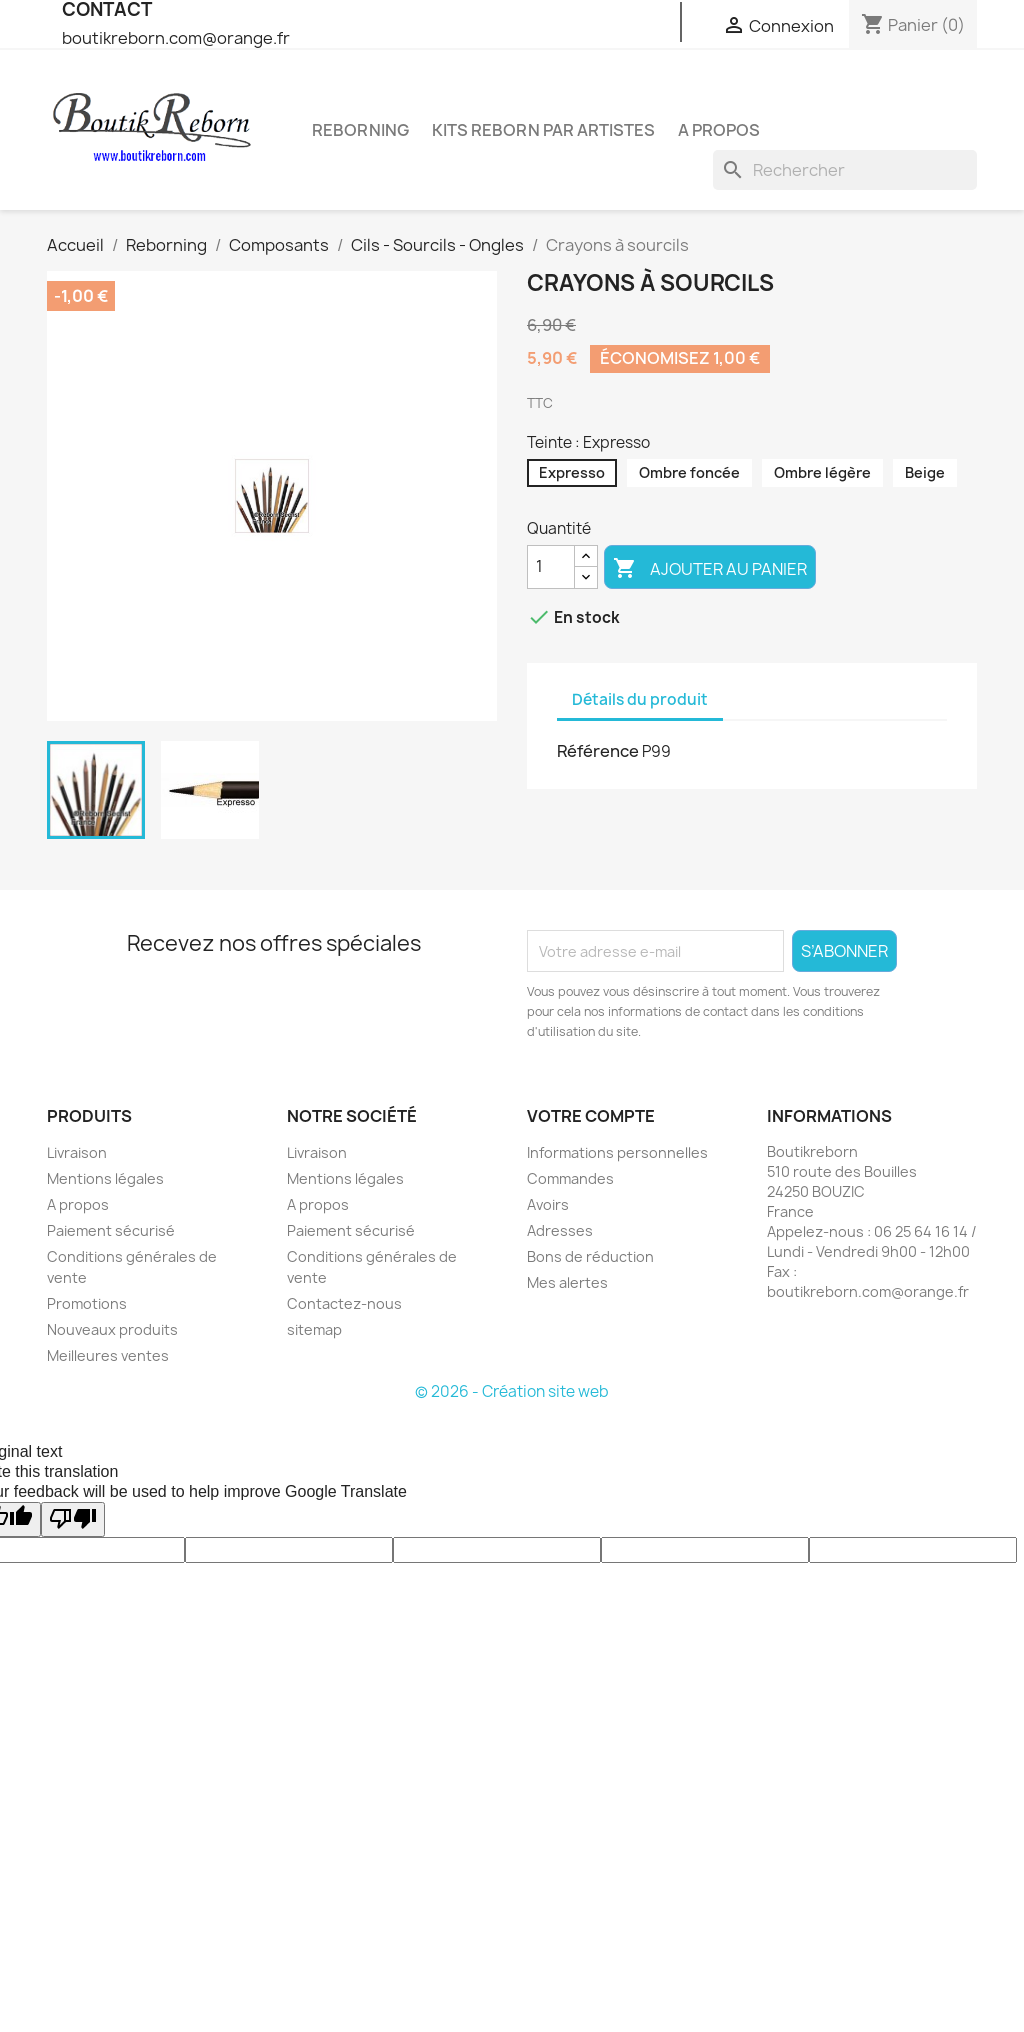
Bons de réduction (590, 1256)
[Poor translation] (73, 1519)
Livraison (77, 1152)
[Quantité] (551, 567)
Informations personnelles (617, 1152)
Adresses (560, 1230)
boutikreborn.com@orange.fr (176, 38)
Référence (598, 751)
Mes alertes (567, 1282)
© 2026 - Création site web (512, 1391)
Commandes (570, 1178)
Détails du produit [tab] (640, 699)
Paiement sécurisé (111, 1230)
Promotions (87, 1303)
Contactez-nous (344, 1303)
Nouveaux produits (112, 1329)
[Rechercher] (845, 170)
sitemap (314, 1329)
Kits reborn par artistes (543, 130)
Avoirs (548, 1204)
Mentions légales (105, 1178)
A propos (719, 130)
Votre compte (591, 1116)
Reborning (360, 130)
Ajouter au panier (710, 569)
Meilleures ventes (108, 1355)
